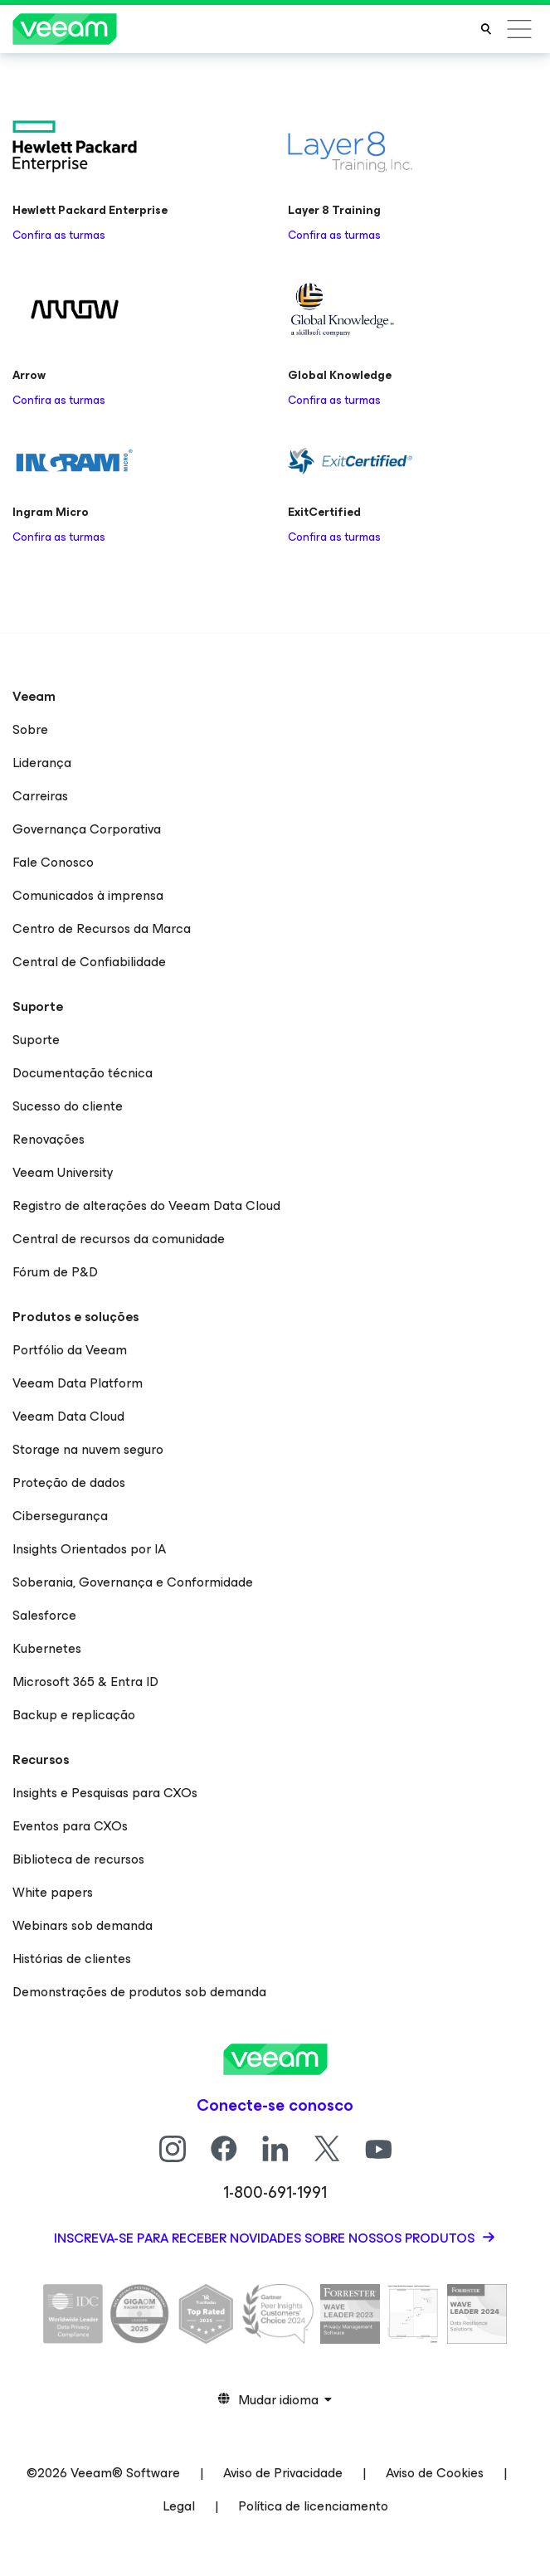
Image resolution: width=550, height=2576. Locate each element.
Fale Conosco (53, 862)
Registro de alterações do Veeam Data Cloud (146, 1205)
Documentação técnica (82, 1073)
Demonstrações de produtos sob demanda (139, 1992)
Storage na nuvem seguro (87, 1449)
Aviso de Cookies (435, 2473)
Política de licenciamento (313, 2506)
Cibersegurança (60, 1515)
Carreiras (40, 796)
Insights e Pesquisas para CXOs (104, 1792)
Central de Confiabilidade (89, 961)
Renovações (48, 1139)
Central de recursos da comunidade (118, 1238)
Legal (179, 2506)
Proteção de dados (68, 1482)
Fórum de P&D (55, 1272)
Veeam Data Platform (77, 1383)
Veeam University (63, 1172)
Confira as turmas (58, 235)
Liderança (41, 762)
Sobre (30, 729)
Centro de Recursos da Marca (101, 928)
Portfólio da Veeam (69, 1350)
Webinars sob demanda (82, 1925)
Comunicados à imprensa (87, 895)
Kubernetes (46, 1648)
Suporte (36, 1039)
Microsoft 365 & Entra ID (85, 1681)
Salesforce (44, 1615)
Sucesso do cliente (67, 1106)
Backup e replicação (73, 1715)
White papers (52, 1892)
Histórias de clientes (71, 1958)
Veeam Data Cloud (68, 1416)
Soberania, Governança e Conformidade (132, 1582)
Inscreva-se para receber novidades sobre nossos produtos (266, 2238)
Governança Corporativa (86, 829)
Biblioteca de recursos (78, 1859)
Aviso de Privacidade (283, 2473)
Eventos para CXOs (70, 1826)
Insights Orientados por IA (89, 1549)
